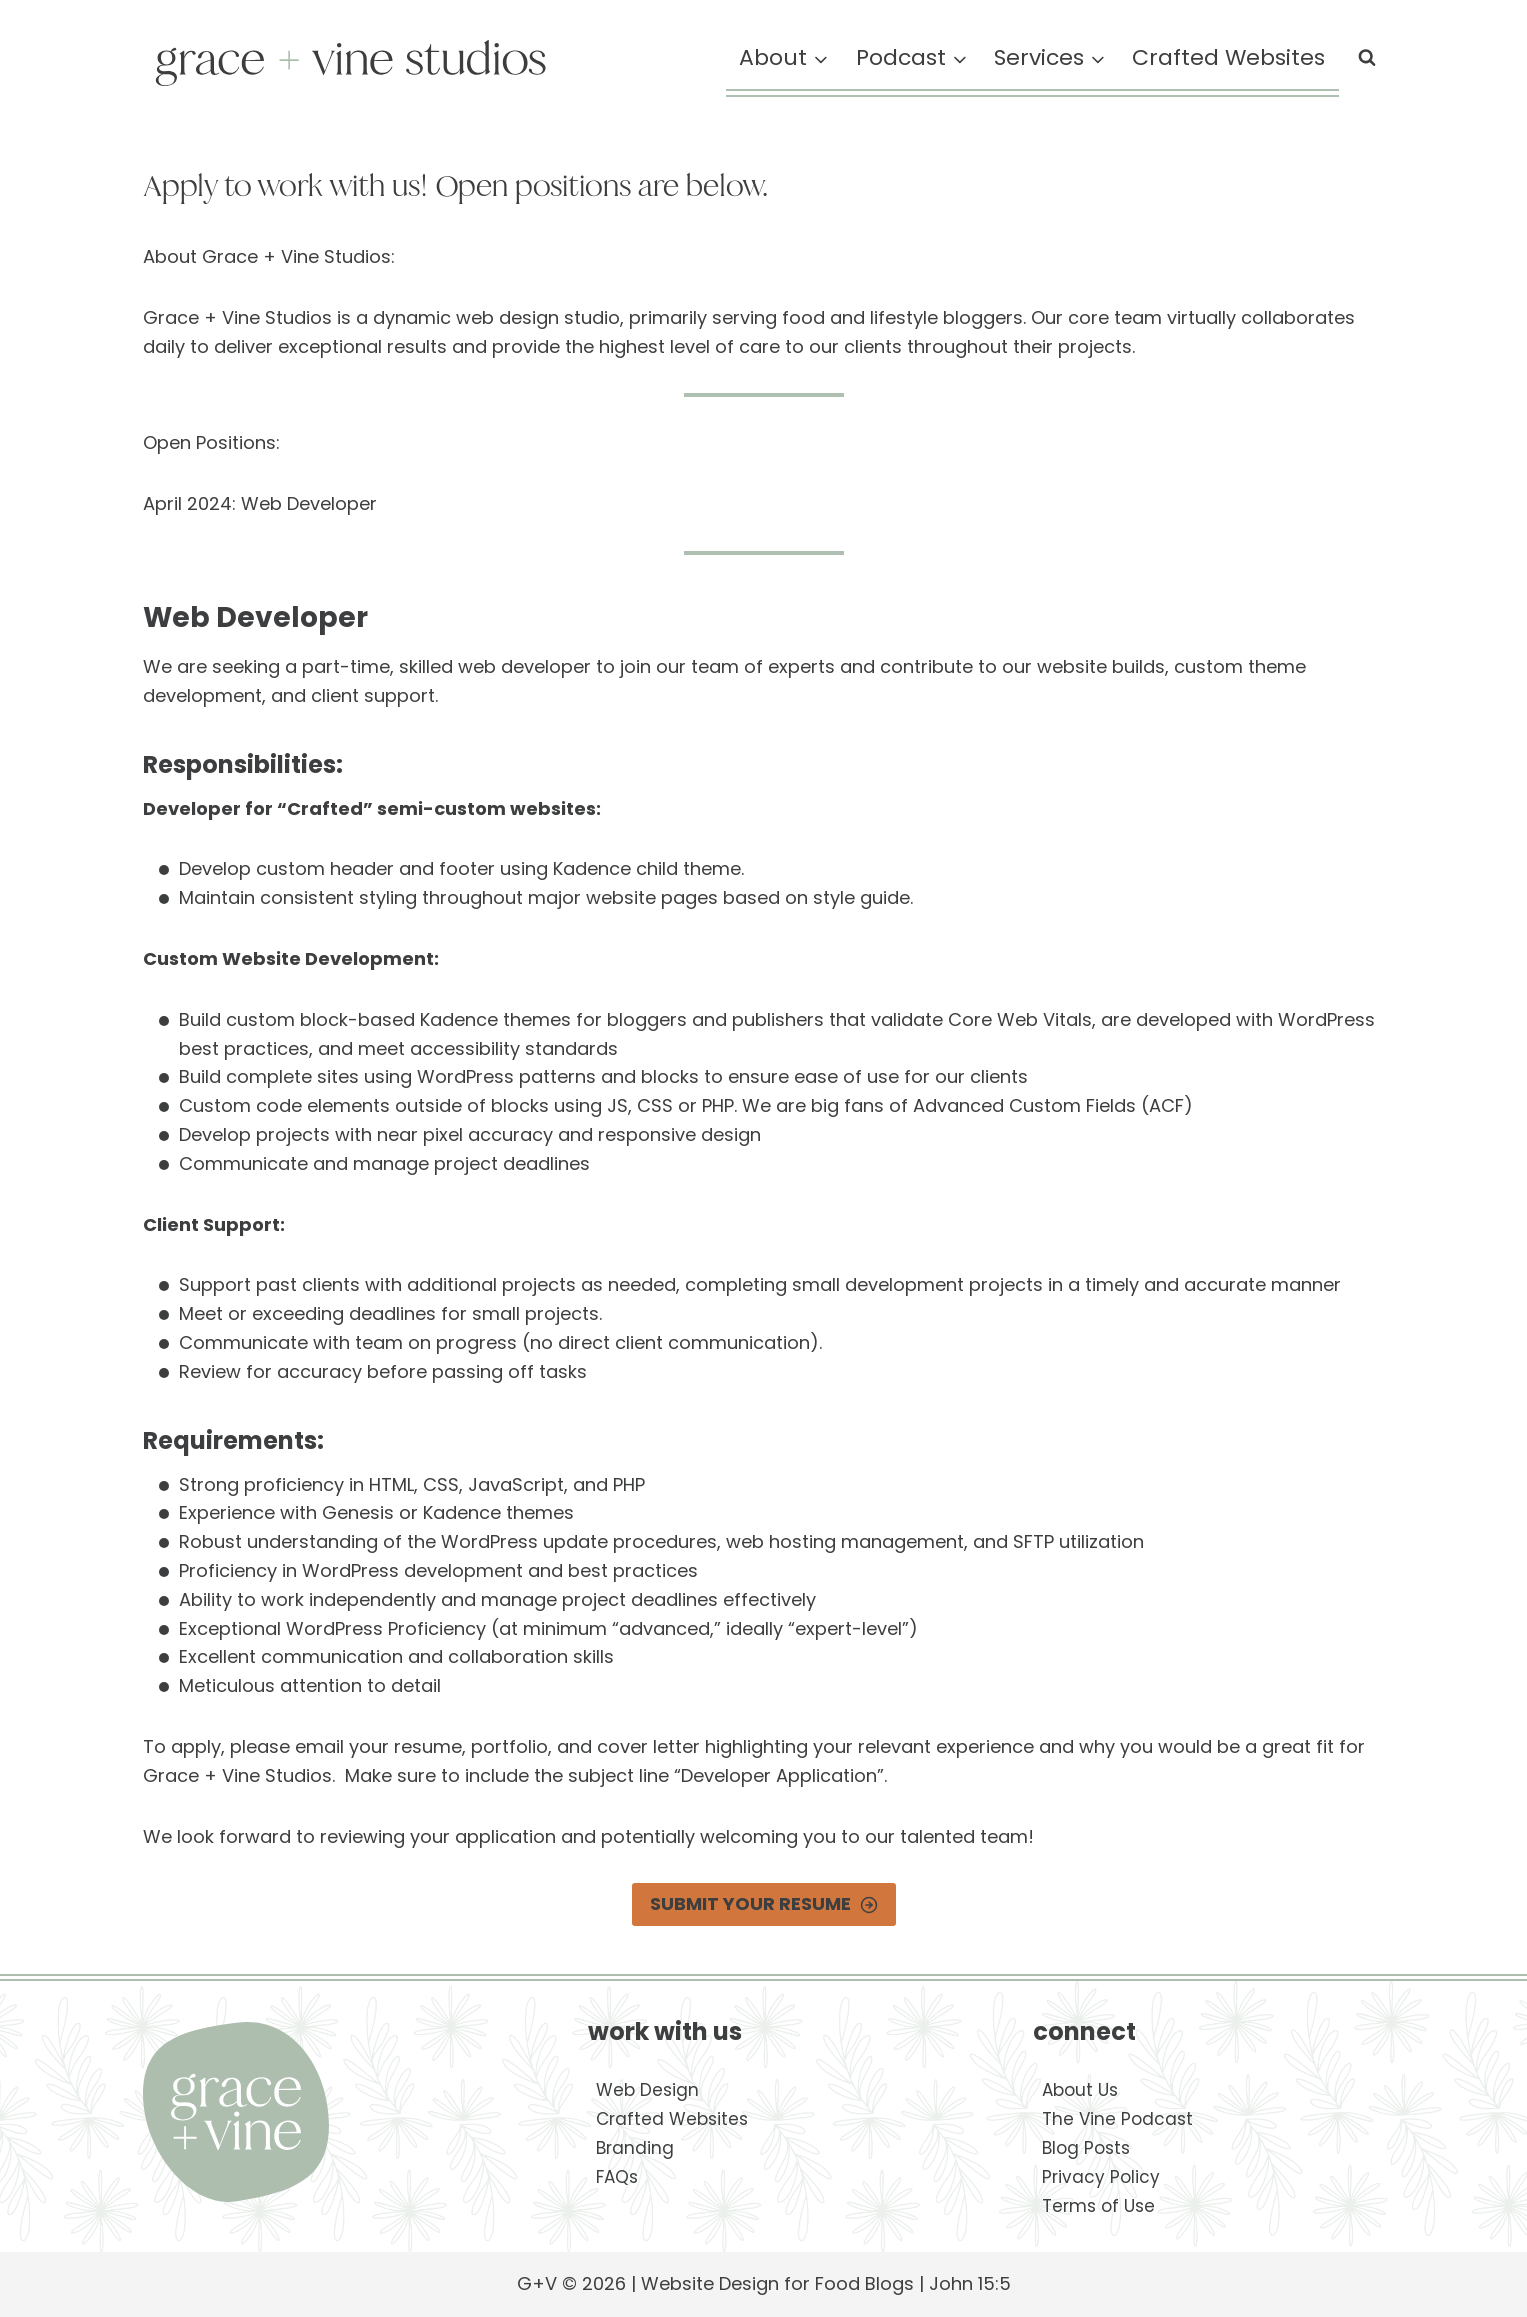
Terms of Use (1098, 2206)
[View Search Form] (1367, 58)
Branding (635, 2148)
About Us (1080, 2090)
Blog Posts (1086, 2148)
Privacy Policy (1101, 2177)
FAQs (617, 2177)
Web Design (647, 2090)
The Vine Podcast (1117, 2119)
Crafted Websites (1228, 57)
